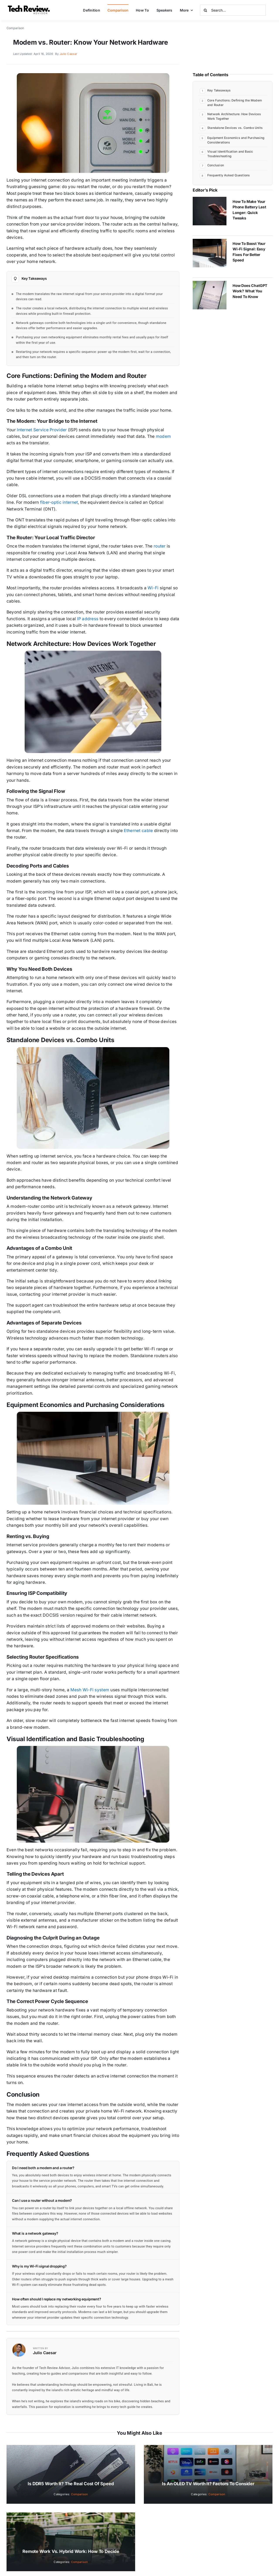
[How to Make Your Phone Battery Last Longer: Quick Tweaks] (209, 199)
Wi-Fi (153, 587)
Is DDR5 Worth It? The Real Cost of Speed (71, 2483)
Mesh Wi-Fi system (89, 1689)
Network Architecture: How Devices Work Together (234, 116)
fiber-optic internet (59, 502)
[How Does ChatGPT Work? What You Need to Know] (209, 283)
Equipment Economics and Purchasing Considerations (235, 140)
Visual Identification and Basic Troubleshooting (230, 154)
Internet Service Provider (42, 429)
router (160, 546)
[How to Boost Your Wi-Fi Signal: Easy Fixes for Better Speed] (209, 241)
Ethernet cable (138, 830)
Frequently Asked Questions (228, 175)
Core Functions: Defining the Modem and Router (234, 102)
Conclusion (215, 165)
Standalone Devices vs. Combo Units (235, 128)
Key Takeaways (219, 90)
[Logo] (29, 6)
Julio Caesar (68, 54)
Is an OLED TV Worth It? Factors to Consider (208, 2483)
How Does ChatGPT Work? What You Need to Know (250, 291)
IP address (87, 618)
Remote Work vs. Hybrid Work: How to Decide (70, 2551)
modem (163, 436)
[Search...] (233, 10)
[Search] (205, 10)
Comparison (79, 2494)
